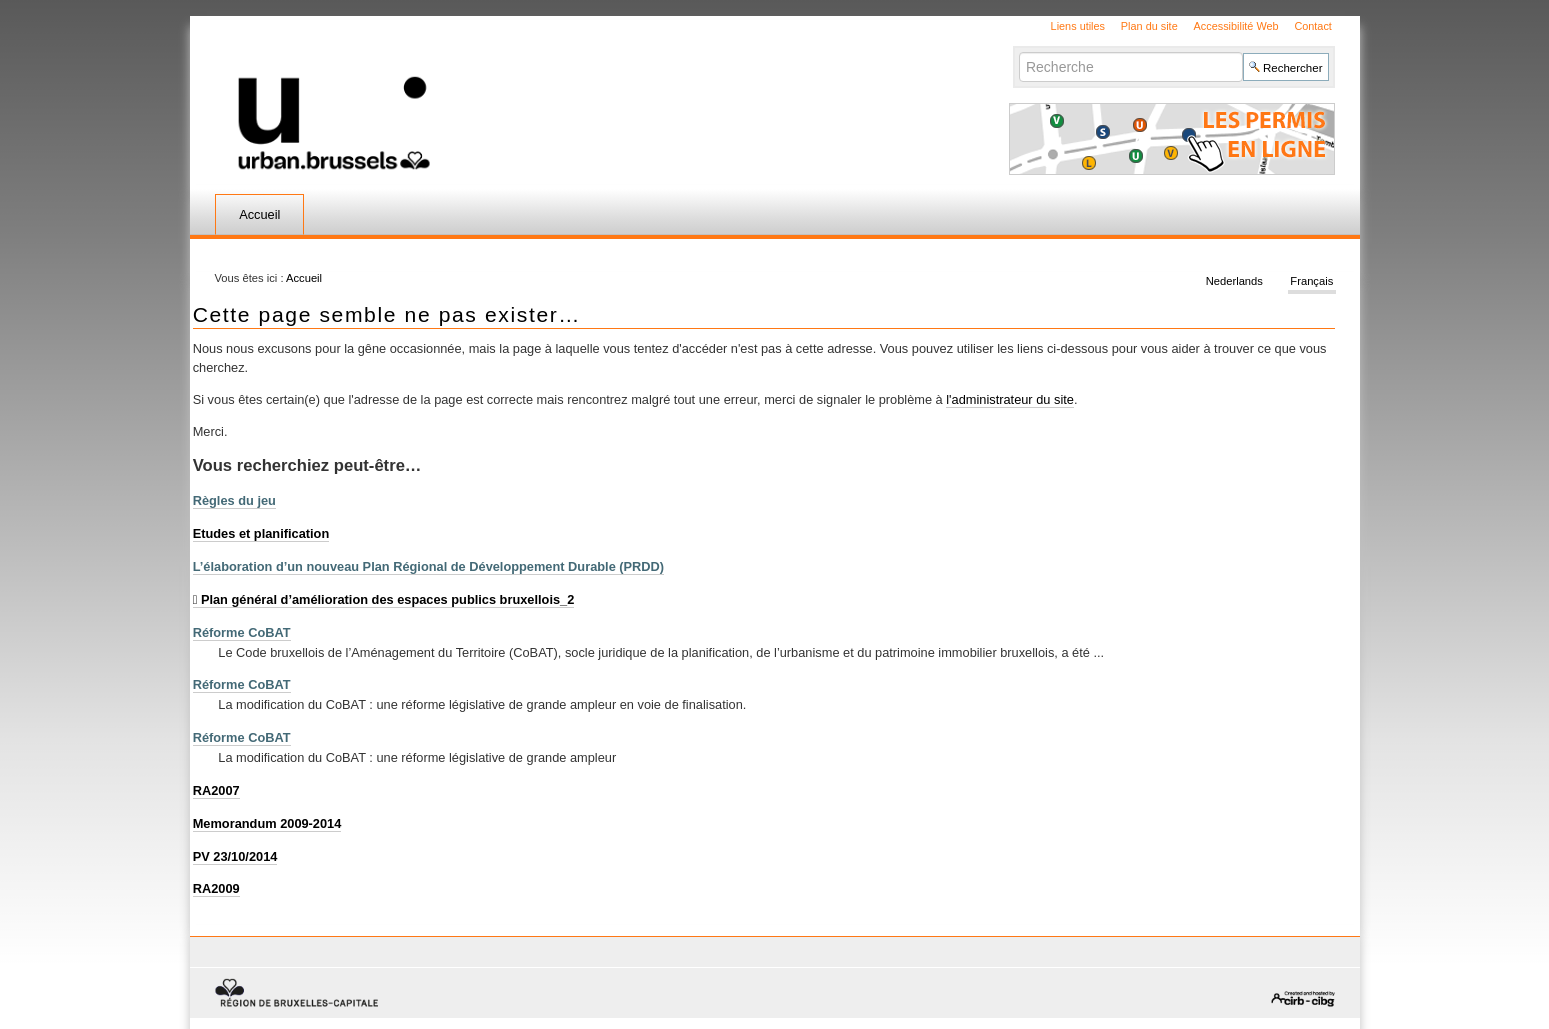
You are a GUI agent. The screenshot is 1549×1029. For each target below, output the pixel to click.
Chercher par (1018, 51)
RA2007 (216, 790)
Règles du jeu (234, 500)
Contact (1312, 26)
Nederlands (1234, 282)
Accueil (259, 214)
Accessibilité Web (1236, 26)
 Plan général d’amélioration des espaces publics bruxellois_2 (384, 599)
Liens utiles (1078, 26)
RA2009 (216, 888)
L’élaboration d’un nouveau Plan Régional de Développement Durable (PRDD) (428, 566)
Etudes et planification (261, 533)
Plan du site (1149, 26)
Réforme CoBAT (242, 632)
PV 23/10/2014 (235, 856)
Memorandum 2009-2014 (267, 823)
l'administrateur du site (1010, 399)
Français (1311, 282)
